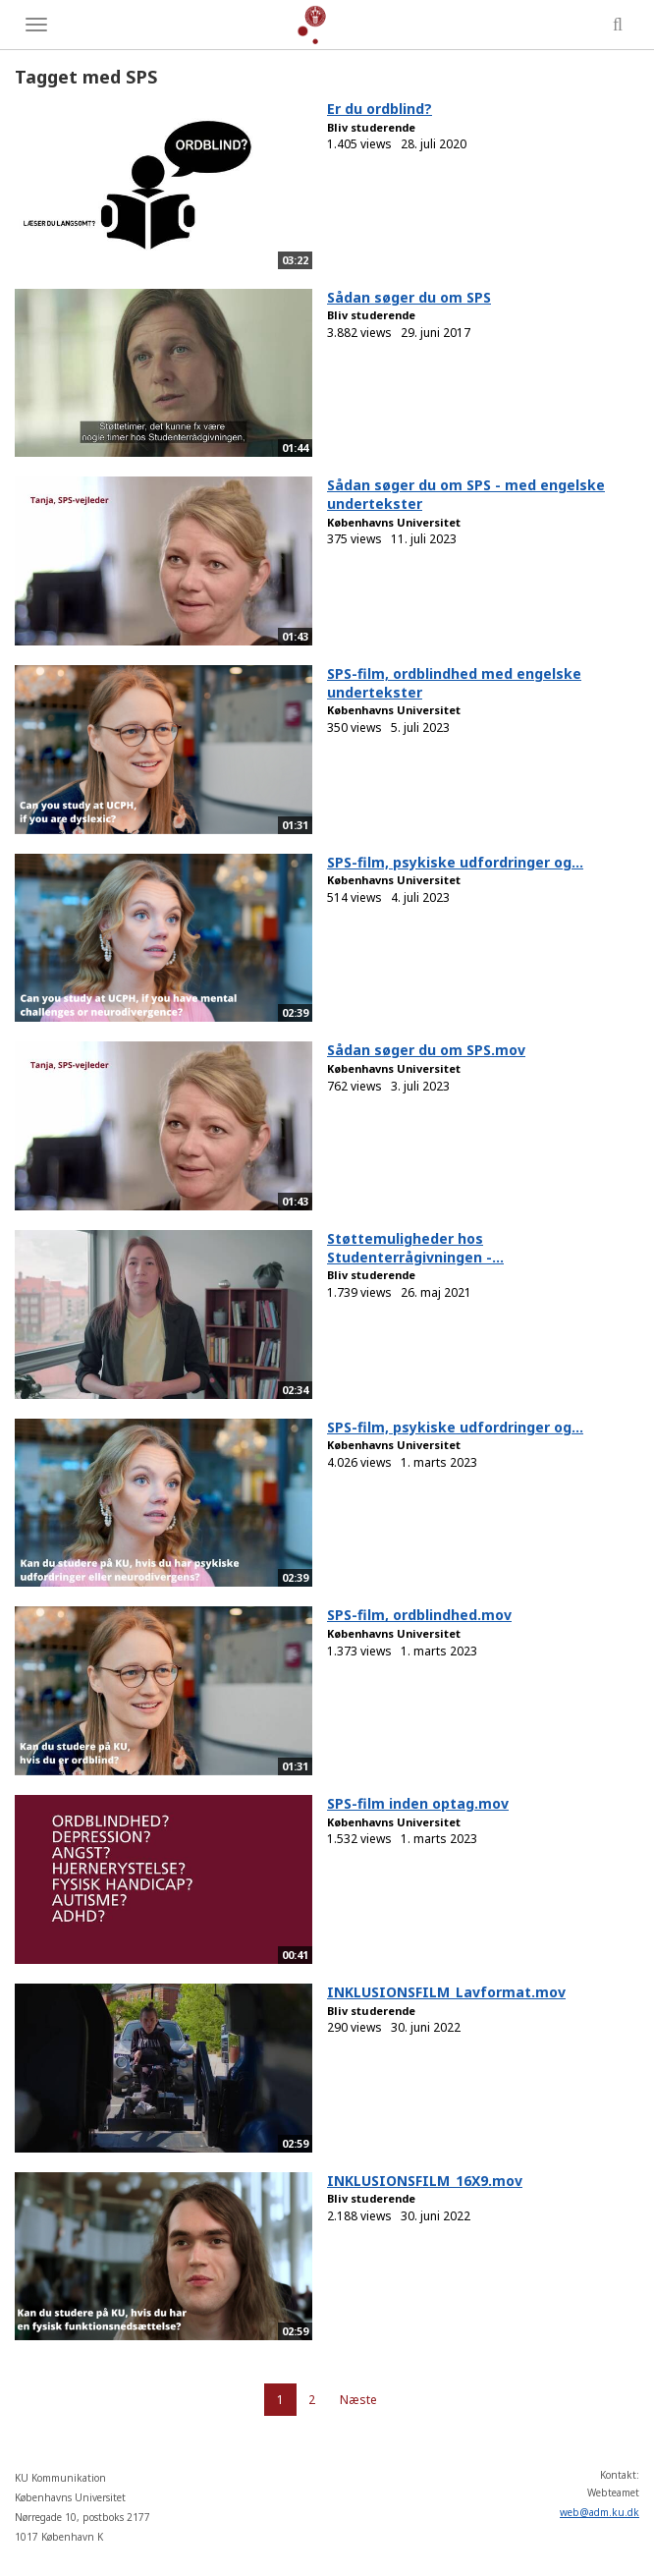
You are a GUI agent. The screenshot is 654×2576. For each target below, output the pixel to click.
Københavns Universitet (394, 522)
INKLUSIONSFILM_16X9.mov (424, 2180)
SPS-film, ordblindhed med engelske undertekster (454, 682)
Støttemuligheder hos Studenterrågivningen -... (415, 1247)
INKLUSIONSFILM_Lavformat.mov (446, 1992)
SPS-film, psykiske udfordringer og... (455, 862)
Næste (358, 2399)
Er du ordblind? (379, 108)
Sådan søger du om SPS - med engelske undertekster (466, 494)
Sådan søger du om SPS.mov (426, 1049)
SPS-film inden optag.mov (418, 1803)
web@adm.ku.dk (599, 2512)
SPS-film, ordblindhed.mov (419, 1614)
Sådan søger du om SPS (409, 297)
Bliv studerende (371, 127)
